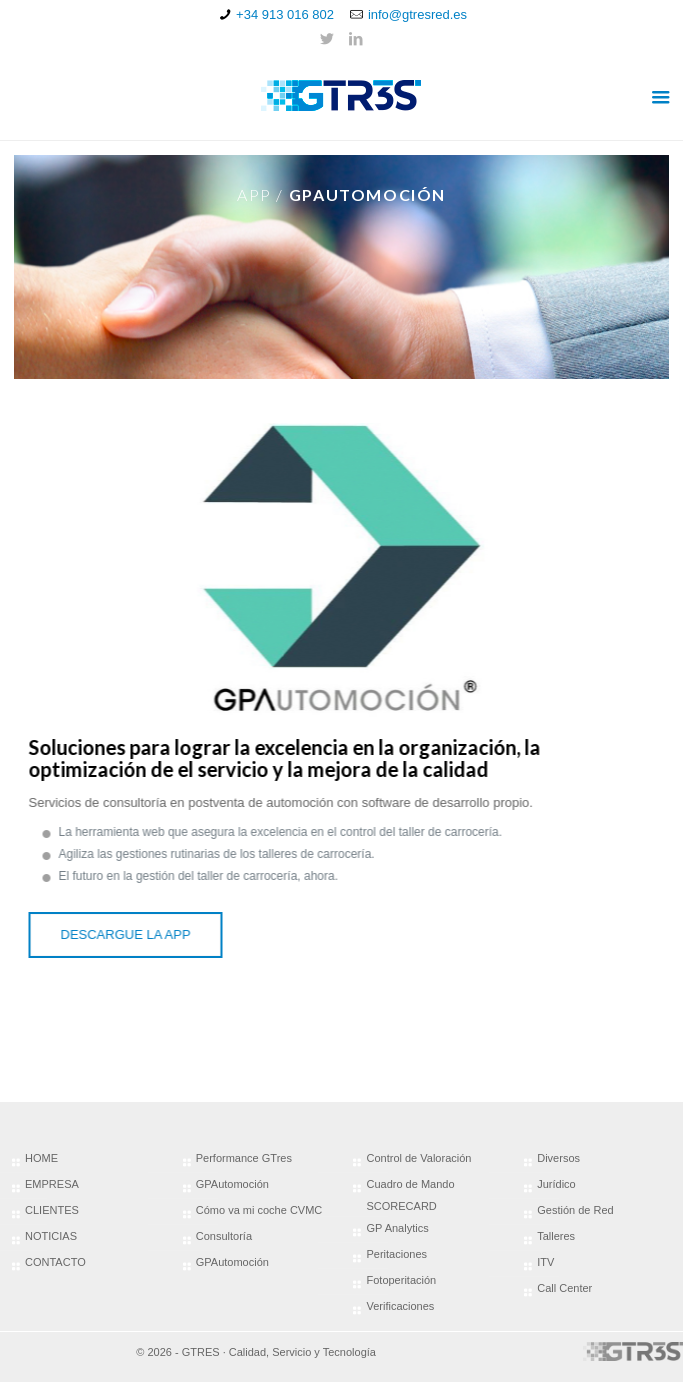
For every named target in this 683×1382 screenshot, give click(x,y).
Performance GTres (244, 1158)
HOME (41, 1158)
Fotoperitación (401, 1280)
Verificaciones (400, 1306)
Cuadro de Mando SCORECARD (410, 1195)
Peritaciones (396, 1254)
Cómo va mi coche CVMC (259, 1210)
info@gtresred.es (417, 14)
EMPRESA (52, 1184)
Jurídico (556, 1184)
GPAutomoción (232, 1184)
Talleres (556, 1236)
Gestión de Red (575, 1210)
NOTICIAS (51, 1236)
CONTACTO (55, 1262)
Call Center (564, 1288)
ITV (545, 1262)
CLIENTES (52, 1210)
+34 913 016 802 (285, 14)
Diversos (558, 1158)
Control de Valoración (418, 1158)
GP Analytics (397, 1228)
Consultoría (224, 1236)
